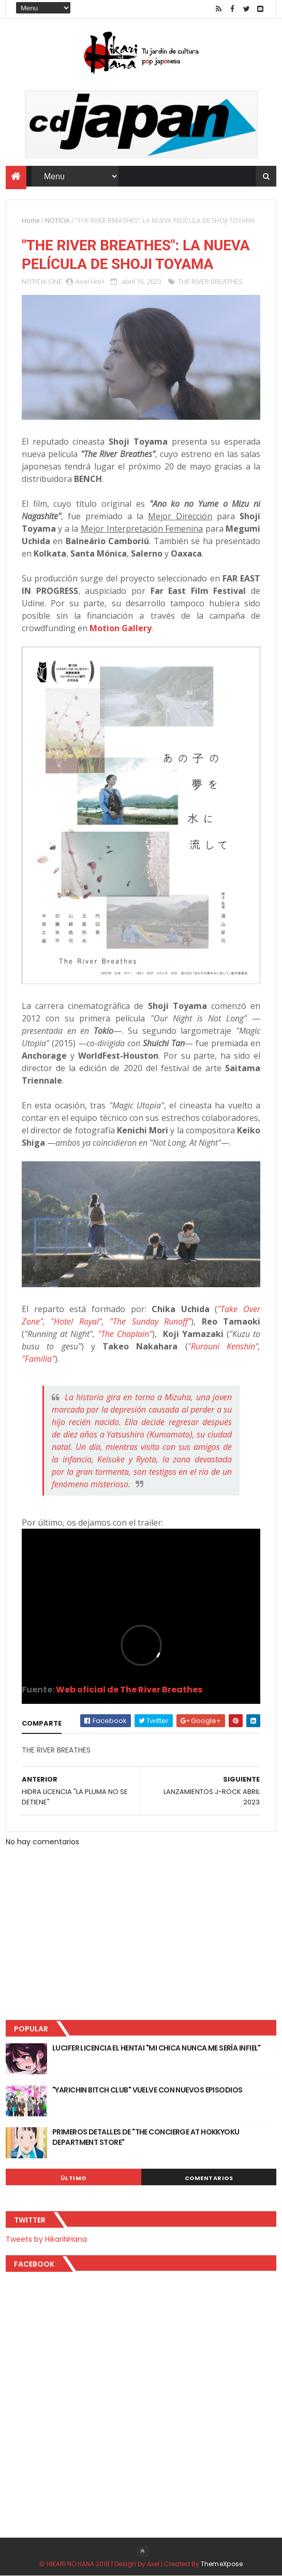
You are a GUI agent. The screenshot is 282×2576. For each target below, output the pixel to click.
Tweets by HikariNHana (46, 2239)
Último (73, 2178)
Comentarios (209, 2178)
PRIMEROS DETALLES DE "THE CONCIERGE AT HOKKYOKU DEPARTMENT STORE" (146, 2137)
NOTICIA (57, 220)
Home (31, 220)
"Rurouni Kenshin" (223, 1346)
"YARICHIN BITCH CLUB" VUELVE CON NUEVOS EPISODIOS (147, 2090)
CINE (55, 281)
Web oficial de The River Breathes (129, 1690)
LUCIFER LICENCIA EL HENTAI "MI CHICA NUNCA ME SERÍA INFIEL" (156, 2048)
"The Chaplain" (125, 1334)
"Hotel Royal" (76, 1321)
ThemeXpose (222, 2563)
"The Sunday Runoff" (150, 1321)
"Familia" (38, 1358)
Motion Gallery (121, 628)
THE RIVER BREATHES (210, 281)
